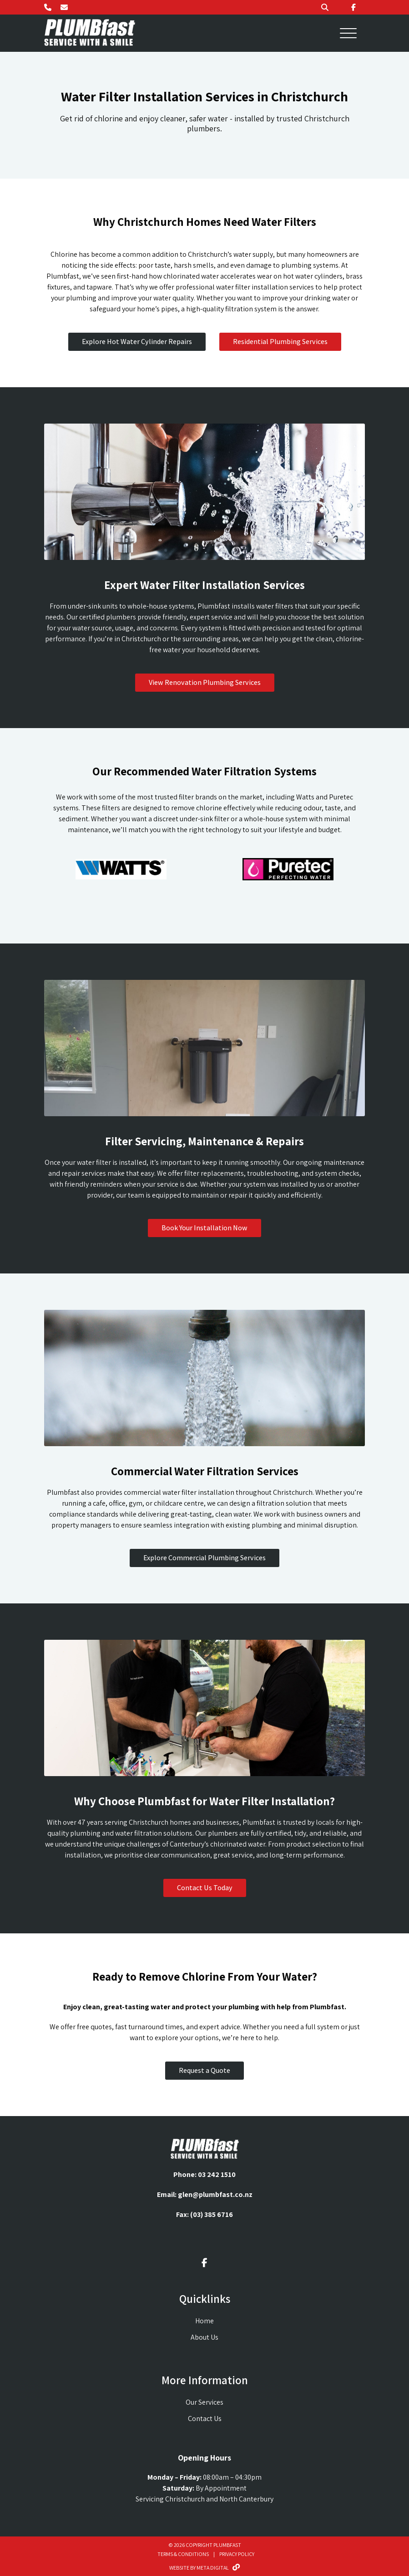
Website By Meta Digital (204, 2567)
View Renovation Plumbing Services (205, 682)
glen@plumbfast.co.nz (215, 2194)
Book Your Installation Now (204, 1228)
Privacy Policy (236, 2554)
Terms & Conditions (183, 2554)
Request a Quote (204, 2070)
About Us (204, 2337)
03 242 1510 (217, 2174)
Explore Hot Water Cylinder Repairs (137, 341)
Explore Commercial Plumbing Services (204, 1558)
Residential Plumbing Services (280, 341)
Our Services (204, 2402)
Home (204, 2321)
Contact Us (205, 2418)
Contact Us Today (204, 1887)
